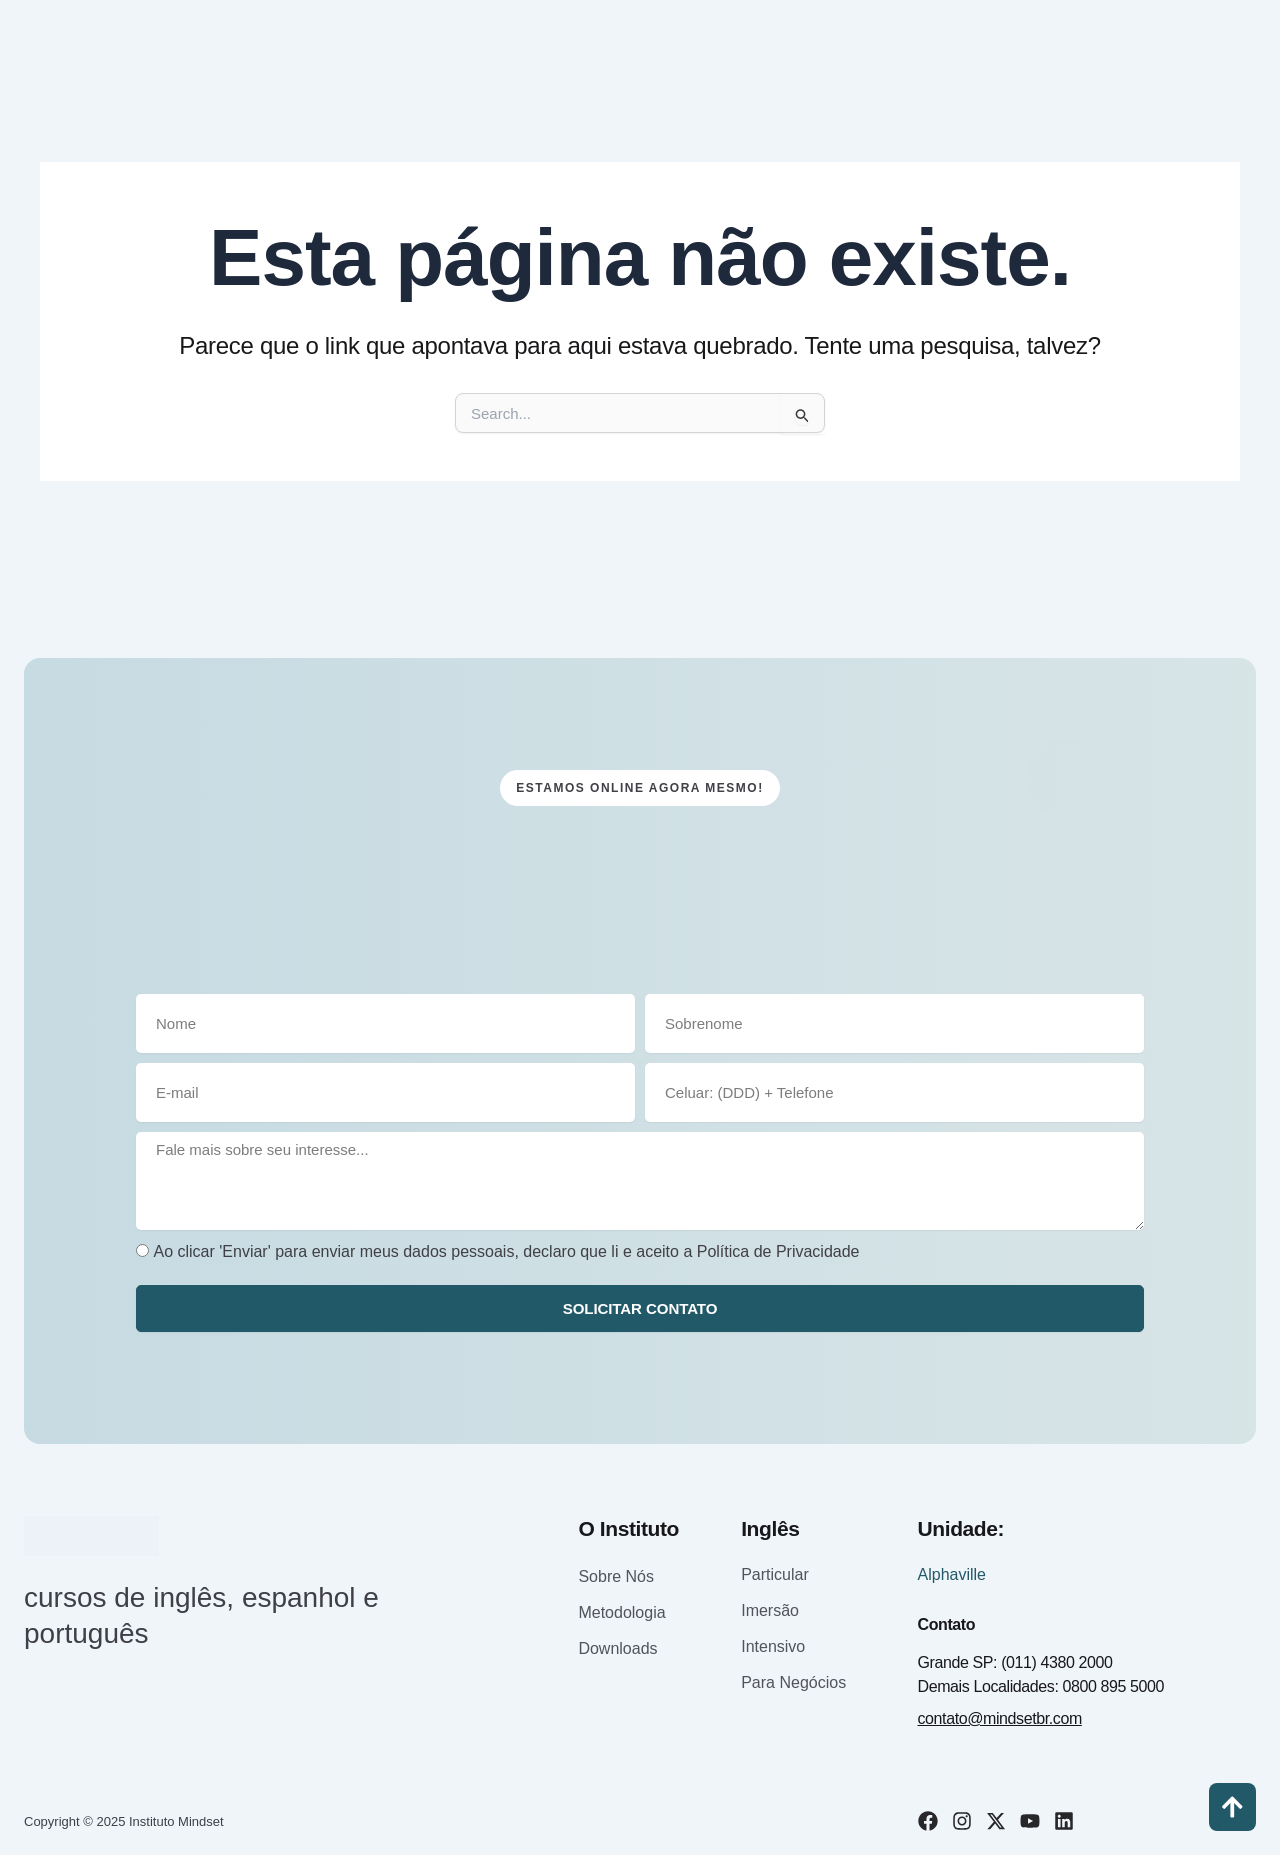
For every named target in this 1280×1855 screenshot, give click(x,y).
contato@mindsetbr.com (1000, 1718)
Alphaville (952, 1574)
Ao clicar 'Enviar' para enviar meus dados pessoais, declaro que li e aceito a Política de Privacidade (506, 1250)
